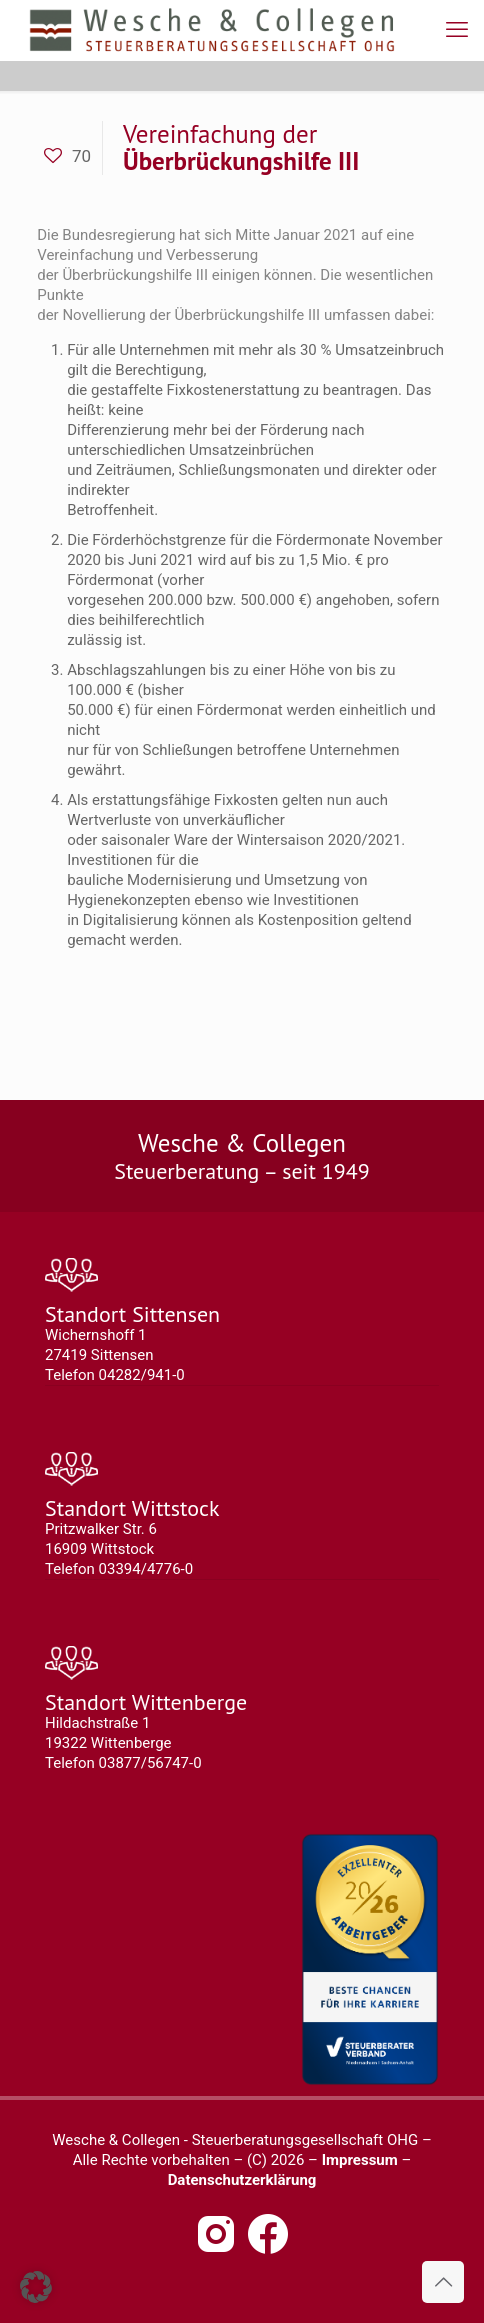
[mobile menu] (457, 30)
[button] (36, 2287)
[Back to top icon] (443, 2282)
